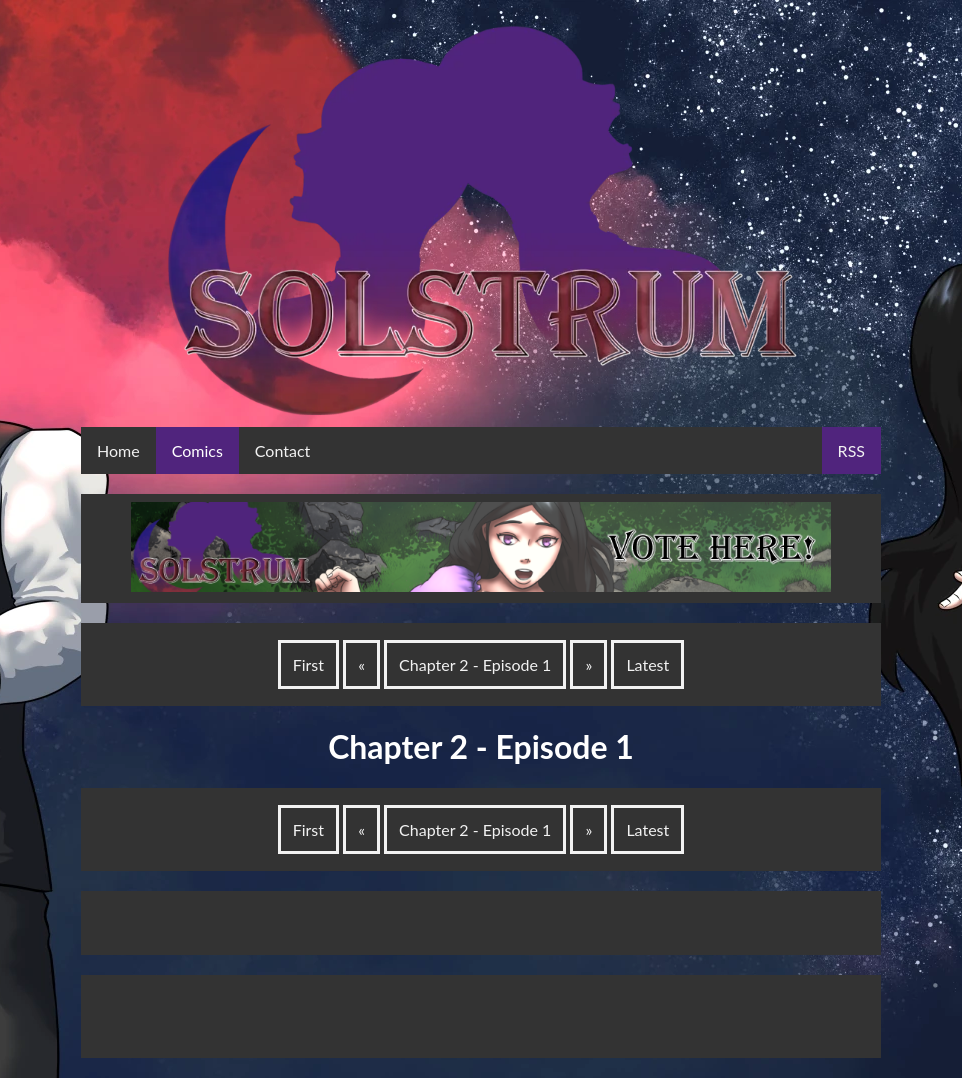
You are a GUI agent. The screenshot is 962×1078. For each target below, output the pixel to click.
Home (118, 450)
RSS (851, 450)
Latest (647, 664)
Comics (197, 450)
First (308, 664)
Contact (282, 450)
